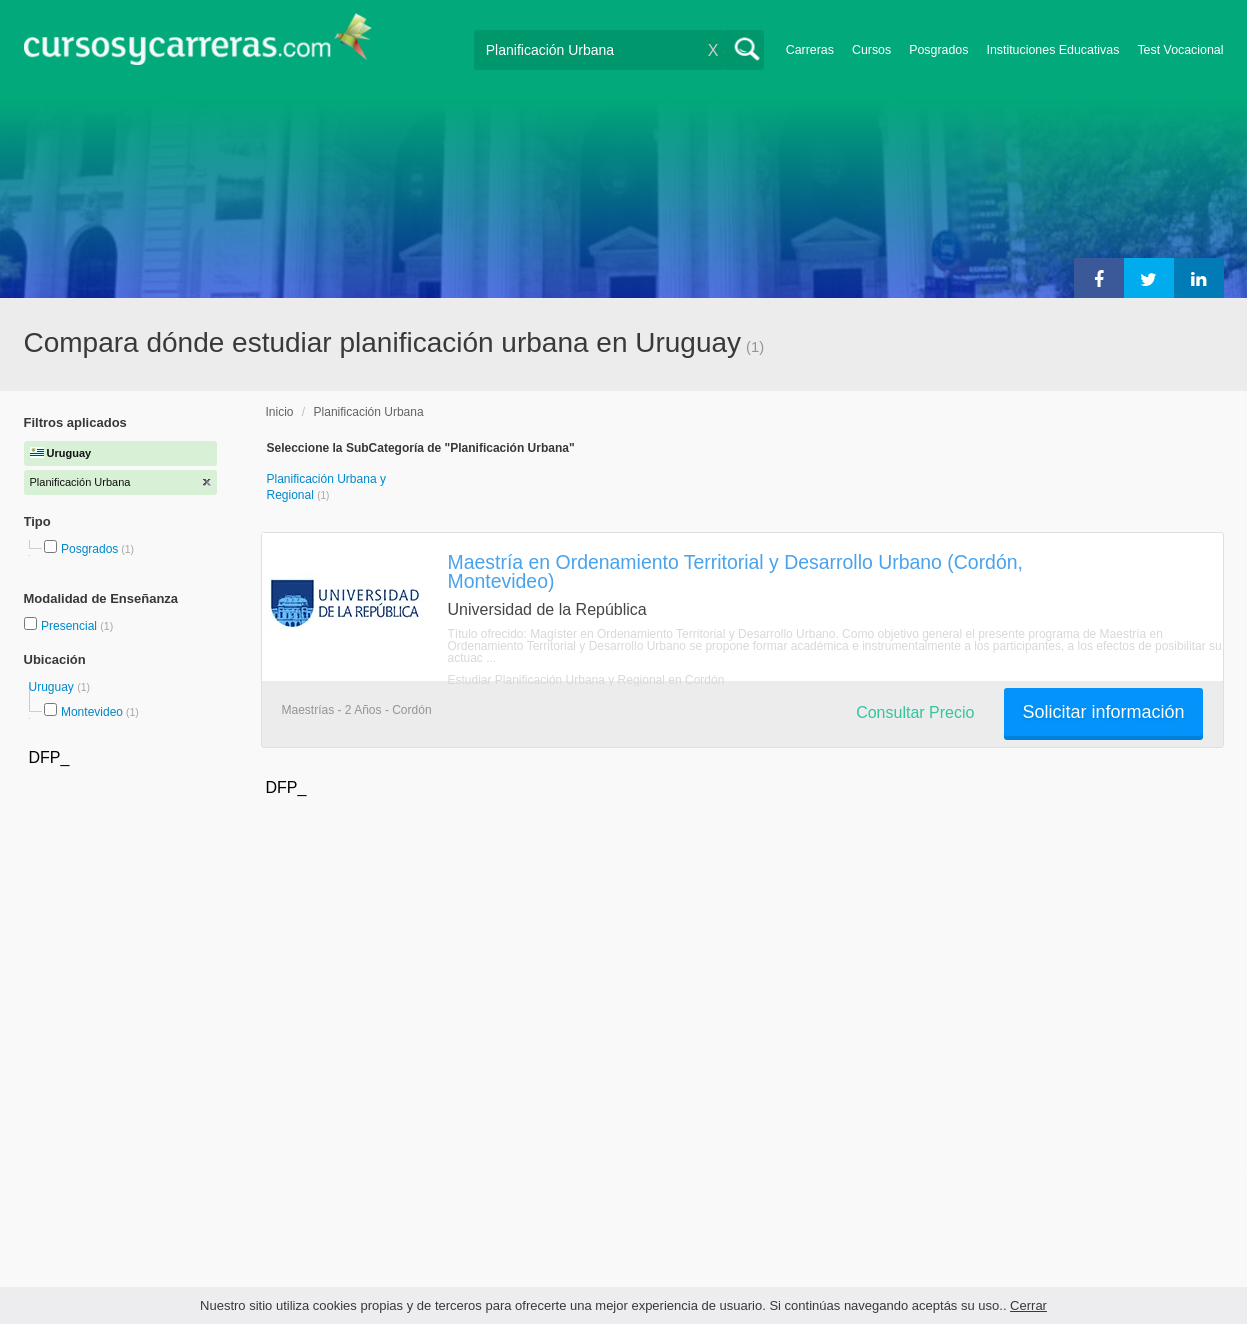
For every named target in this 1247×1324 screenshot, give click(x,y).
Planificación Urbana (369, 412)
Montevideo (92, 712)
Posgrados (938, 50)
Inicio (280, 412)
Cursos (871, 50)
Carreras (810, 50)
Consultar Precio (915, 712)
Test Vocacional (1180, 50)
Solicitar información (1103, 712)
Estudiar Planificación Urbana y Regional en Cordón (586, 680)
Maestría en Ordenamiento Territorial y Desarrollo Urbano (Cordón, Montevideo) (735, 571)
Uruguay (53, 687)
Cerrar (1028, 1305)
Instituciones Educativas (1052, 50)
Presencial (70, 626)
